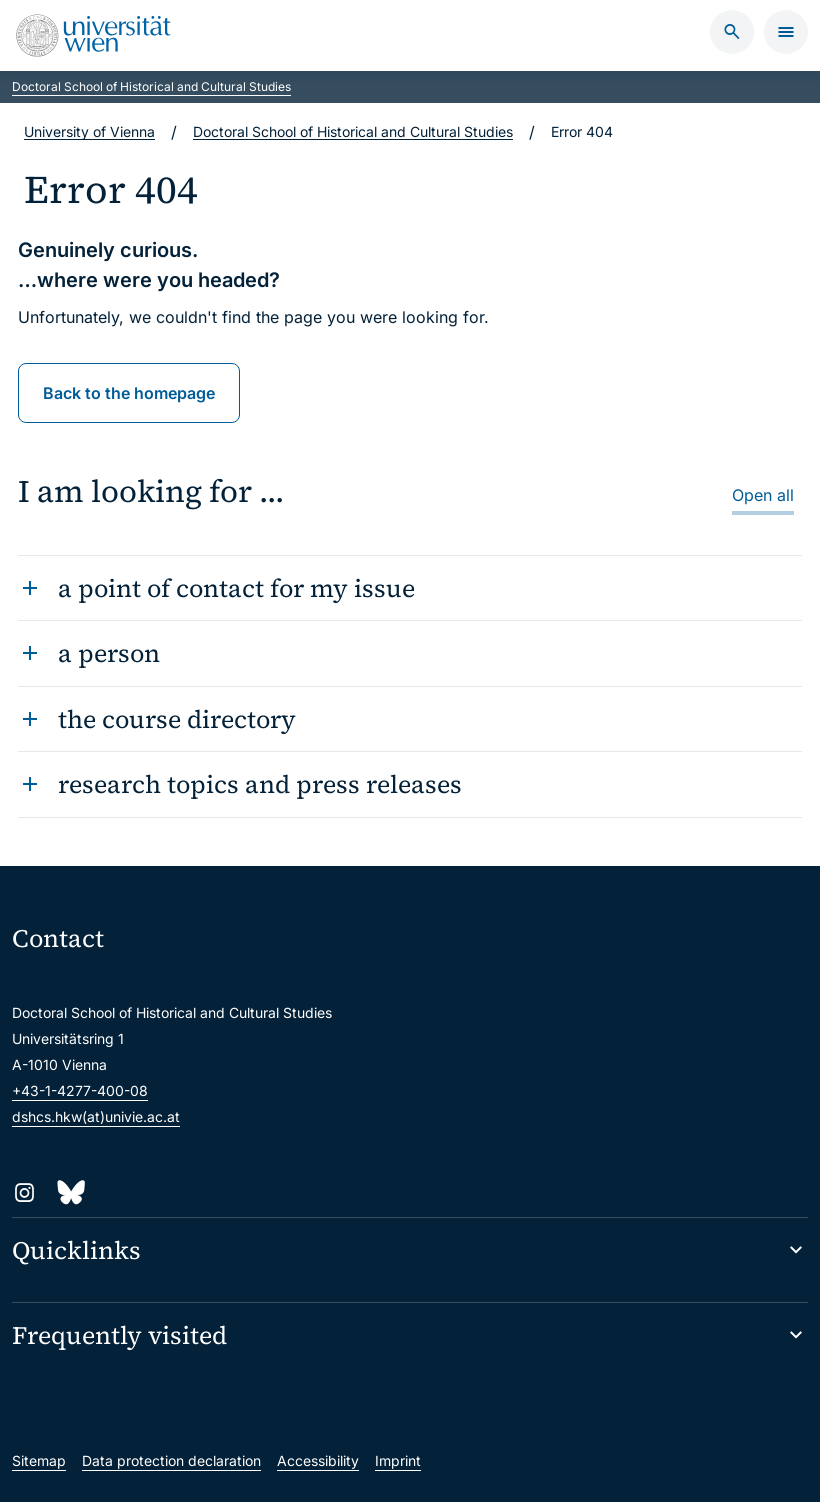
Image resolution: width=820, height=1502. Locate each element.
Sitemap (39, 1460)
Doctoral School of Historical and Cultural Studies (151, 86)
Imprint (398, 1460)
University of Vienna (89, 131)
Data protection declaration (171, 1460)
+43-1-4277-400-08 (80, 1090)
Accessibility (318, 1460)
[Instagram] (24, 1192)
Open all (763, 495)
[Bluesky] (69, 1192)
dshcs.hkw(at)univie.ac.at (96, 1116)
